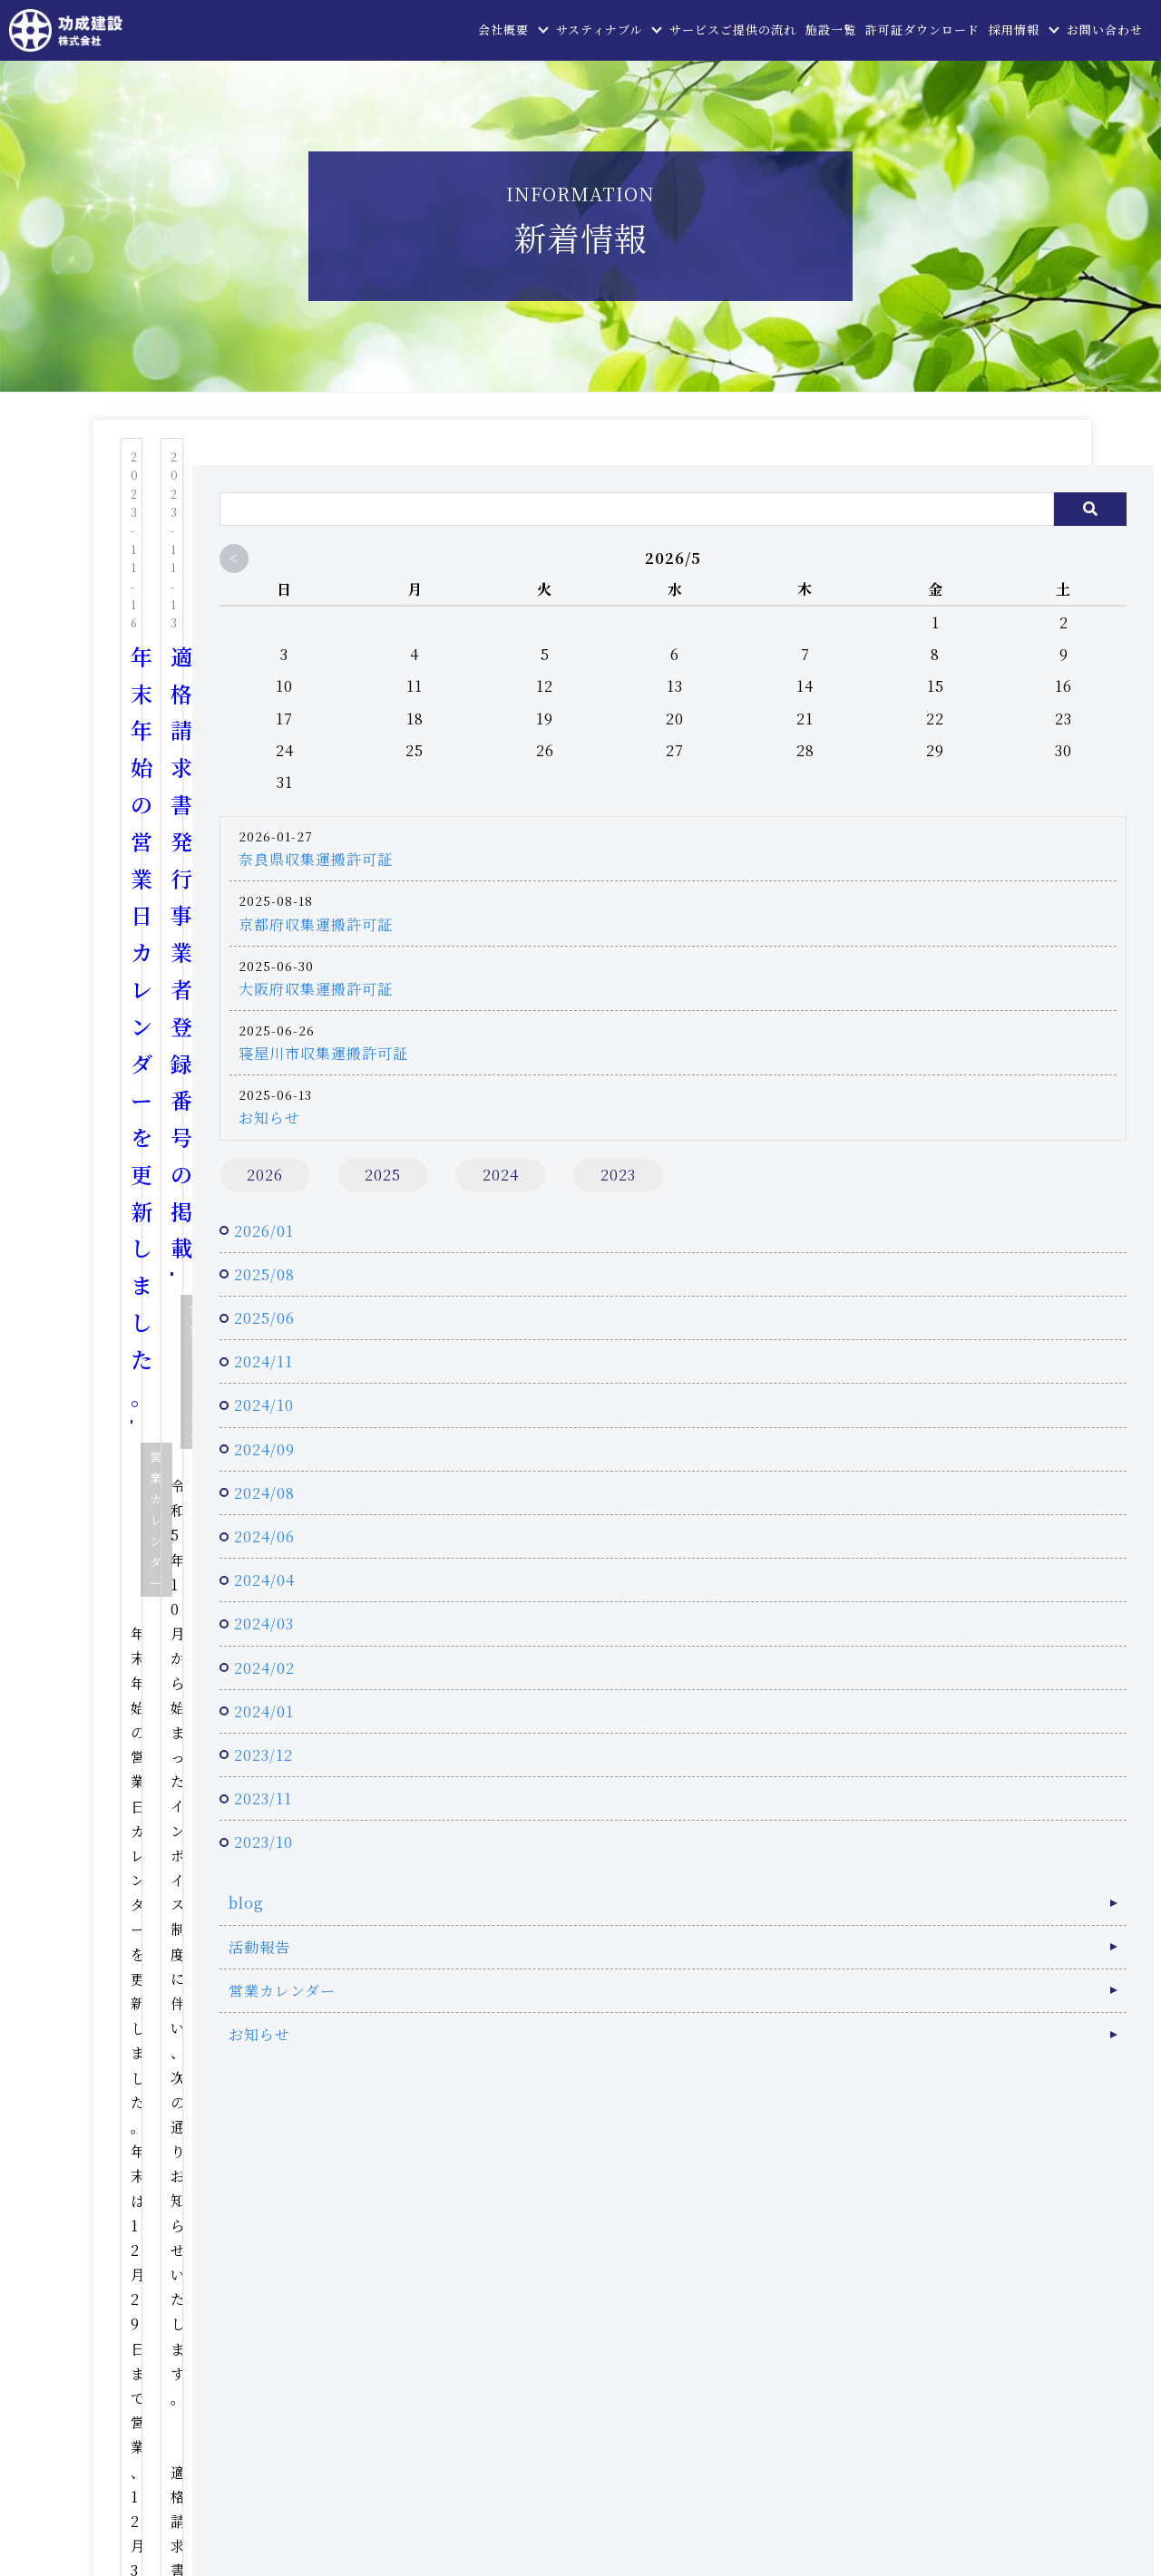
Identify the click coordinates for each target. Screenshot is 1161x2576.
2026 (857, 1147)
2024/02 (856, 1691)
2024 (857, 1189)
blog (838, 1926)
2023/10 (855, 1865)
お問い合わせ (1105, 29)
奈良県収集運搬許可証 (908, 831)
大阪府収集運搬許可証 (908, 961)
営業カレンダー (345, 587)
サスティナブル (599, 29)
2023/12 (855, 1778)
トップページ (414, 2280)
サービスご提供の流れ (732, 29)
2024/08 (856, 1516)
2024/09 (856, 1473)
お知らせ (862, 1090)
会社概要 (503, 29)
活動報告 (852, 1970)
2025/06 (856, 1341)
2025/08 (856, 1298)
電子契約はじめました (244, 795)
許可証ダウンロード (922, 29)
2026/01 (856, 1254)
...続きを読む (373, 702)
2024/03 (856, 1647)
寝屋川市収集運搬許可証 (915, 1026)
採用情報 (1014, 29)
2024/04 (856, 1603)
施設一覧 (830, 29)
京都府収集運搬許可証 (908, 897)
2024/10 (856, 1428)
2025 (975, 1147)
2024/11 (855, 1385)
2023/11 (855, 1822)
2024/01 (856, 1735)
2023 (974, 1189)
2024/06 (856, 1560)
